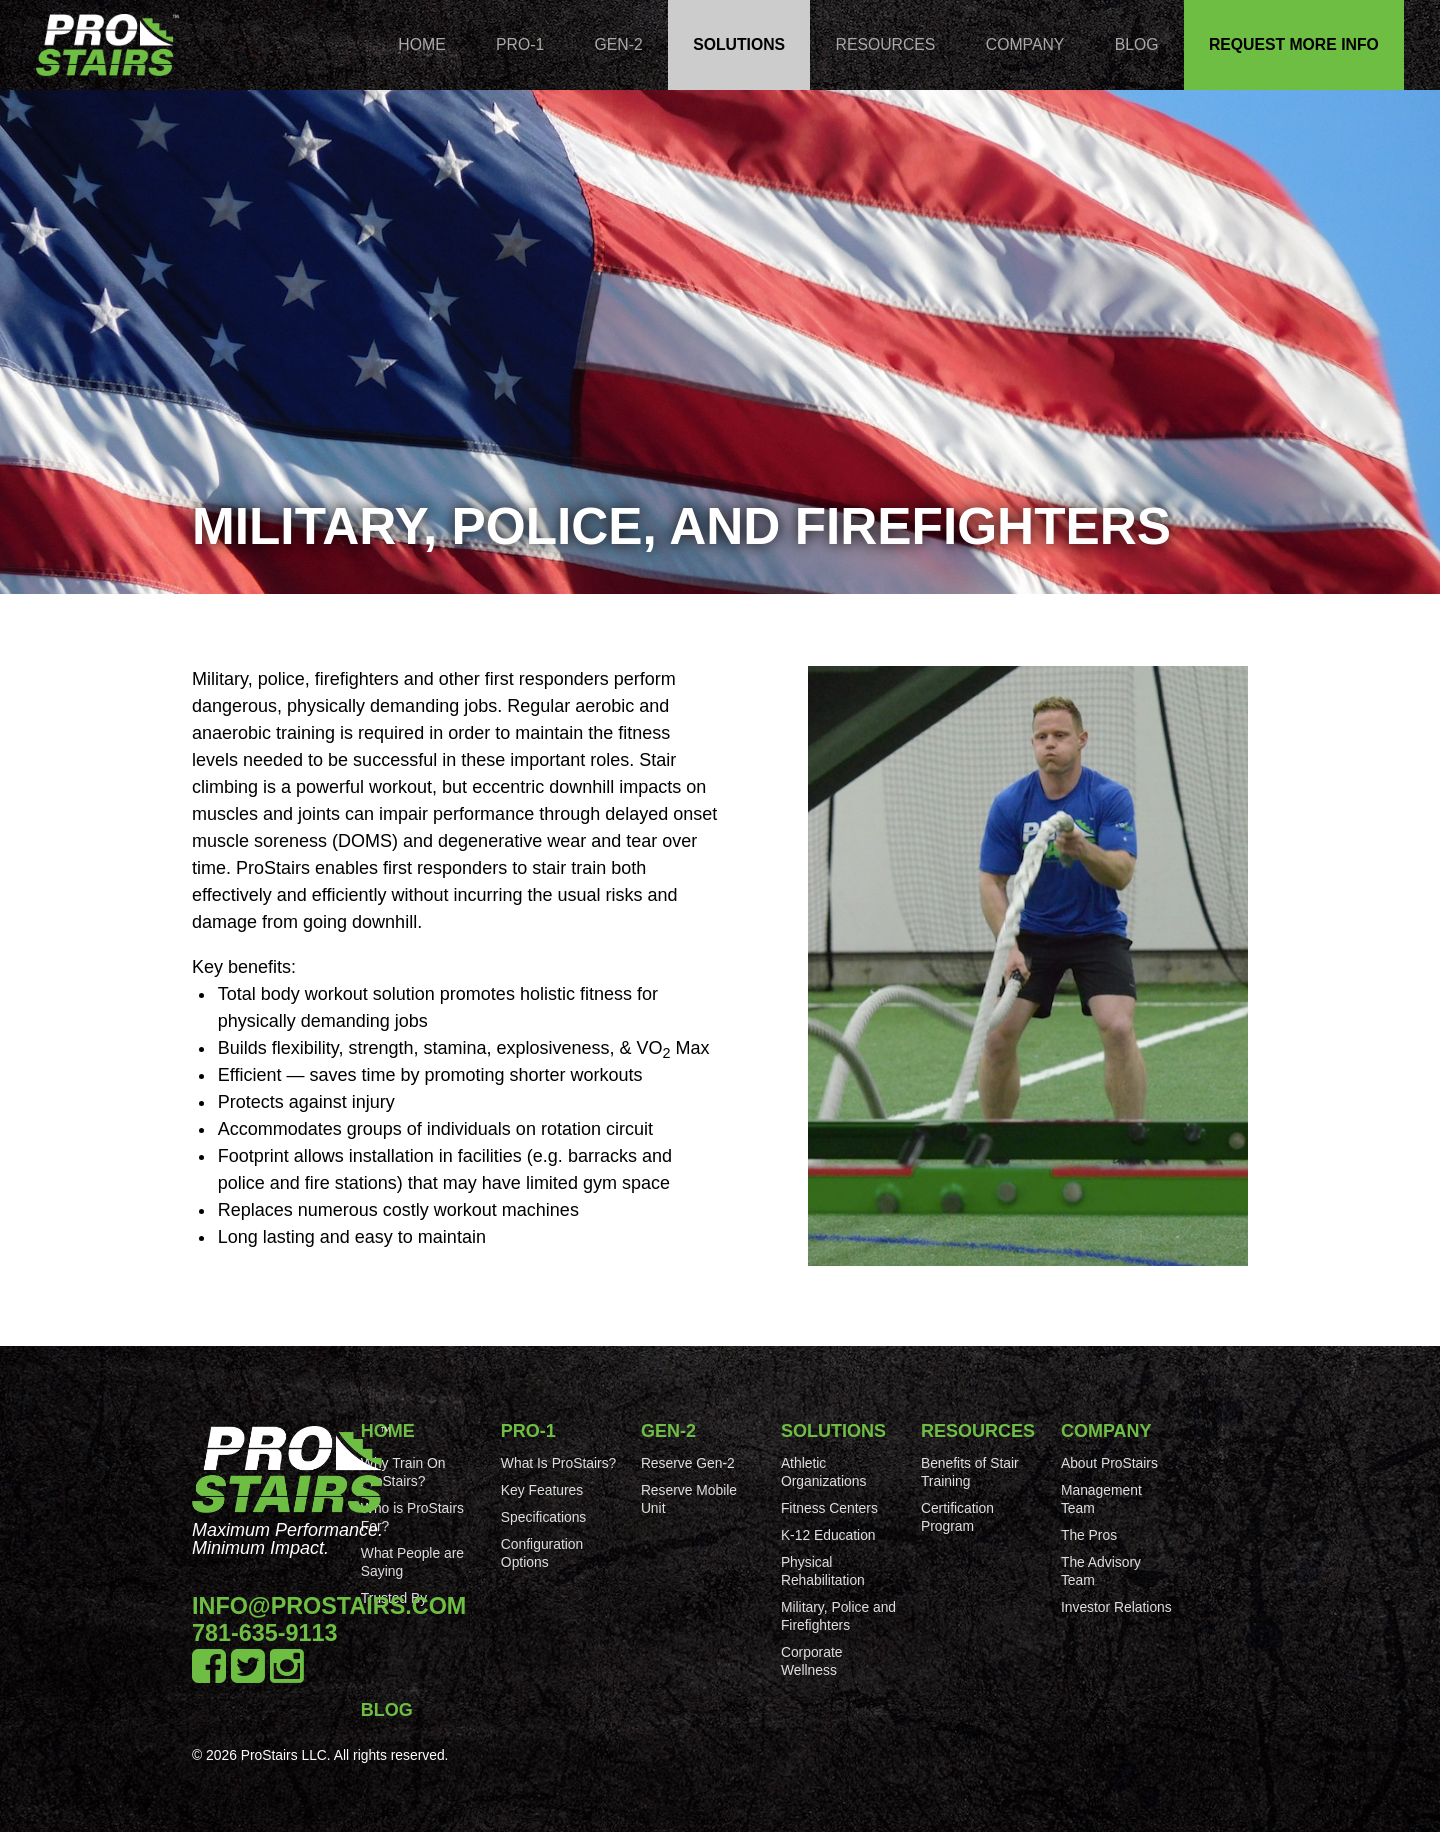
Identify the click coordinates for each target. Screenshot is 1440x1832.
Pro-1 (520, 44)
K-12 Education (828, 1535)
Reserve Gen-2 (688, 1463)
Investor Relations (1116, 1607)
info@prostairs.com (329, 1606)
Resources (886, 44)
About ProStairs (1109, 1463)
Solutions (739, 44)
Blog (1137, 44)
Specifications (543, 1517)
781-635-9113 (265, 1633)
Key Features (542, 1490)
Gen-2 (619, 44)
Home (421, 44)
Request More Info (1294, 44)
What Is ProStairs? (558, 1463)
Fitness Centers (829, 1508)
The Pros (1089, 1535)
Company (1025, 44)
